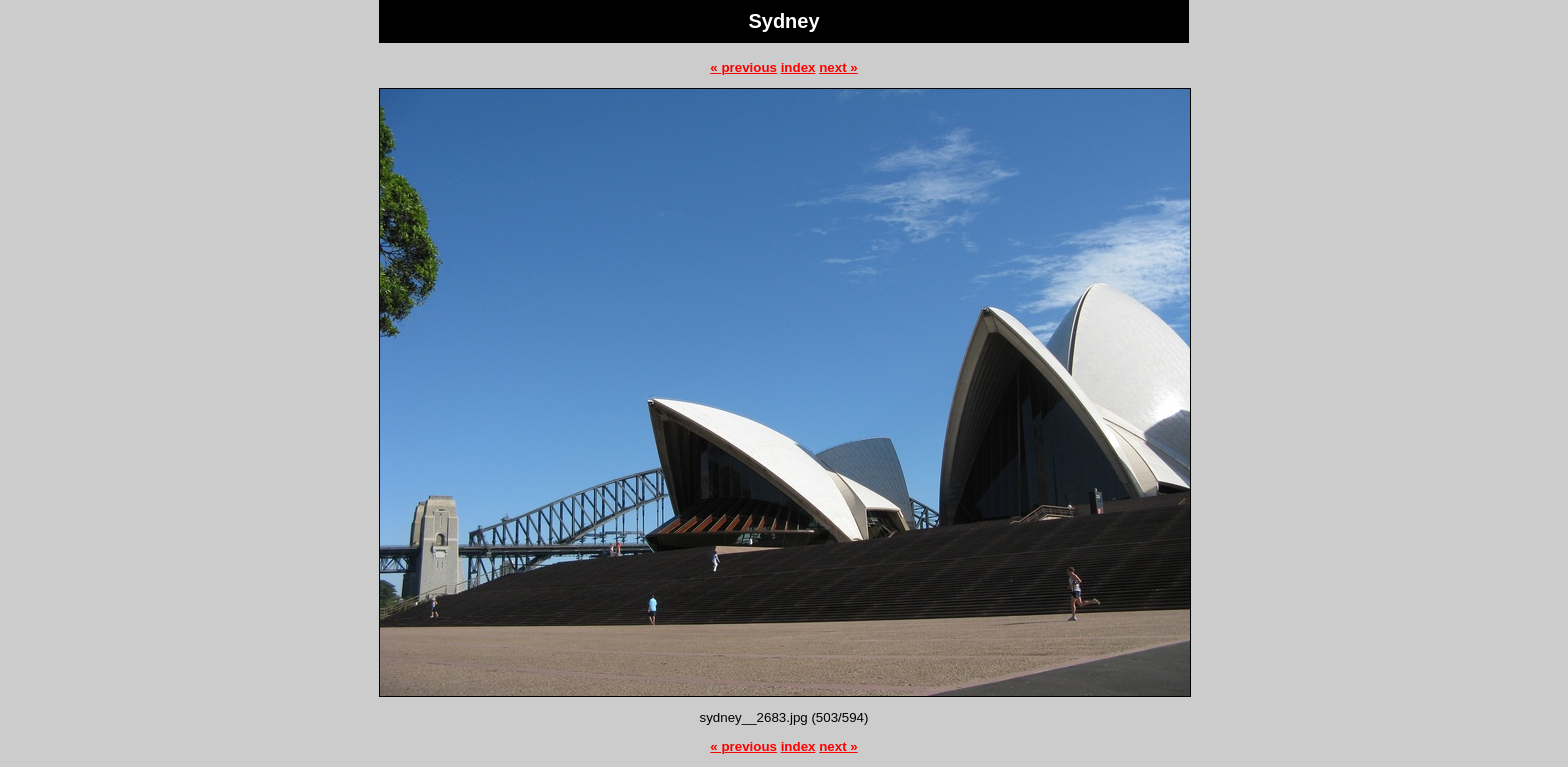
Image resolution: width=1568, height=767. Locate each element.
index (798, 67)
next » (838, 67)
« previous (743, 67)
